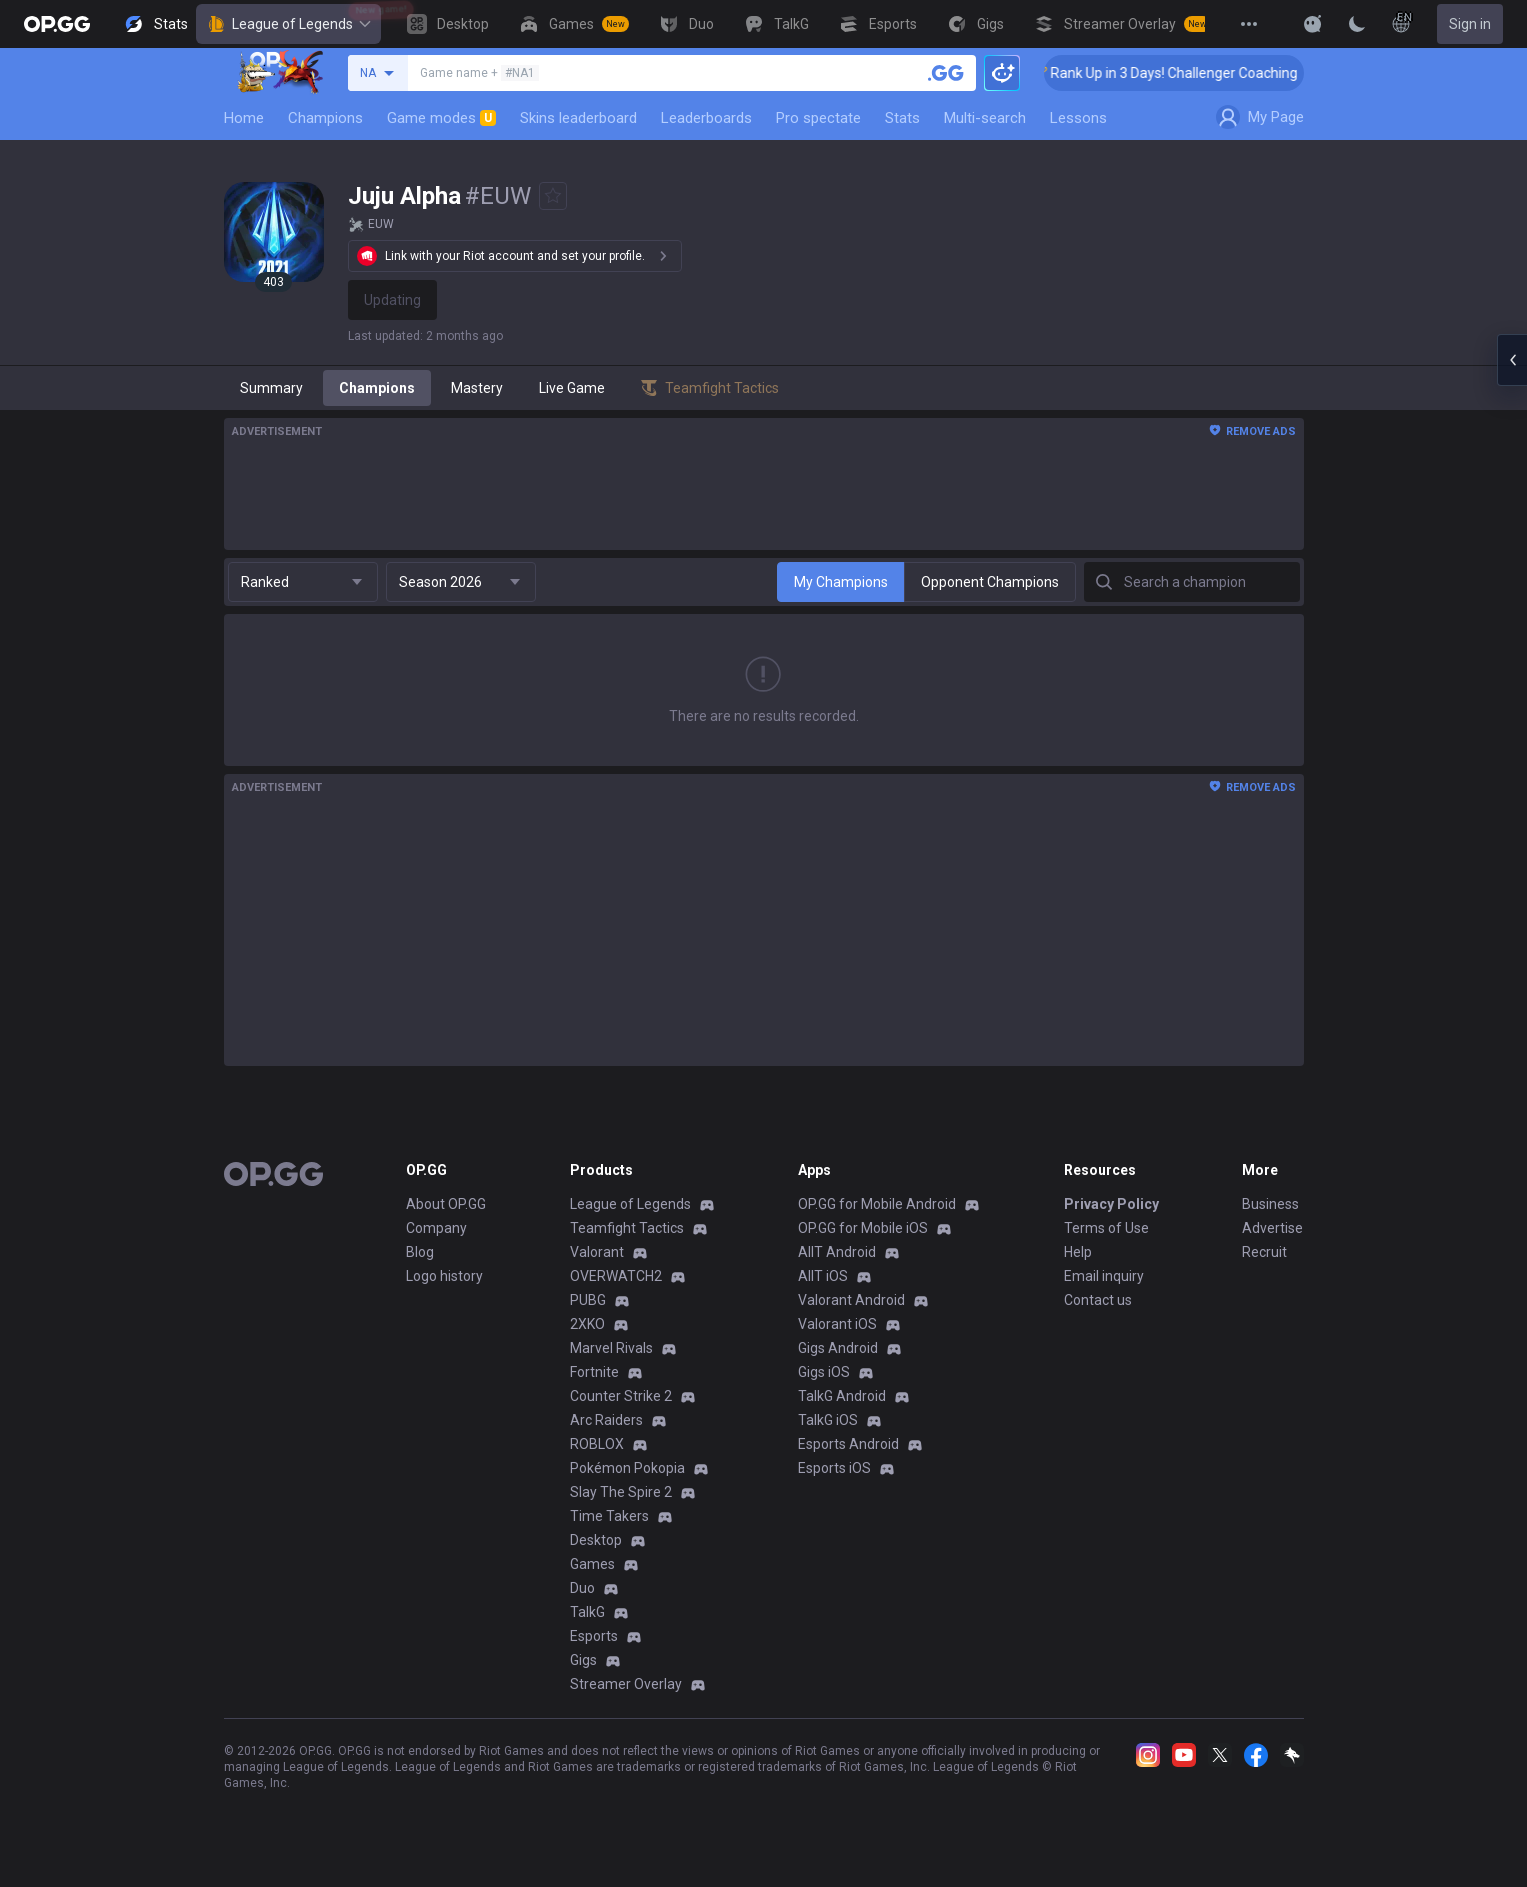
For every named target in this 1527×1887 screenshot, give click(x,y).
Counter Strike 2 (621, 1396)
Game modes (441, 118)
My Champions (841, 582)
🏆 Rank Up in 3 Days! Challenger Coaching (1182, 73)
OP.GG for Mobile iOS (863, 1228)
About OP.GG (446, 1204)
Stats (902, 118)
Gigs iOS (824, 1372)
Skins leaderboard (578, 118)
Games (592, 1564)
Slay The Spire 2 (621, 1492)
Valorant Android (851, 1300)
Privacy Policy (1111, 1204)
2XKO (587, 1324)
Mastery (477, 388)
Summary (271, 388)
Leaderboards (706, 118)
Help (1078, 1252)
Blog (420, 1252)
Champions (325, 118)
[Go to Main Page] (57, 24)
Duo (582, 1588)
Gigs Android (838, 1348)
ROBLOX (597, 1444)
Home (244, 118)
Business (1270, 1204)
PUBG (588, 1300)
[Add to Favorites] (553, 196)
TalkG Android (842, 1396)
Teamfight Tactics (627, 1228)
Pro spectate (818, 118)
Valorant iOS (837, 1324)
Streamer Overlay (626, 1684)
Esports (594, 1636)
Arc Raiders (606, 1420)
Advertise (1272, 1228)
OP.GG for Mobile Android (877, 1204)
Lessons (1078, 118)
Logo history (444, 1276)
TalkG (587, 1612)
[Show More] (1313, 24)
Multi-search (985, 118)
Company (436, 1228)
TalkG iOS (828, 1420)
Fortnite (594, 1372)
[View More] (1249, 24)
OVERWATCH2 (616, 1276)
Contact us (1098, 1300)
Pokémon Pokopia (627, 1468)
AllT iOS (823, 1276)
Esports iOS (834, 1468)
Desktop (596, 1540)
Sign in (1470, 24)
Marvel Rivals (611, 1348)
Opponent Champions (990, 582)
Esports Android (848, 1444)
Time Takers (609, 1516)
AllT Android (837, 1252)
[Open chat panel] (1512, 360)
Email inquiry (1104, 1276)
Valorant (597, 1252)
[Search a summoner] (946, 73)
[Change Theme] (1357, 24)
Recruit (1264, 1252)
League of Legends (288, 24)
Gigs (583, 1660)
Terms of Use (1106, 1228)
